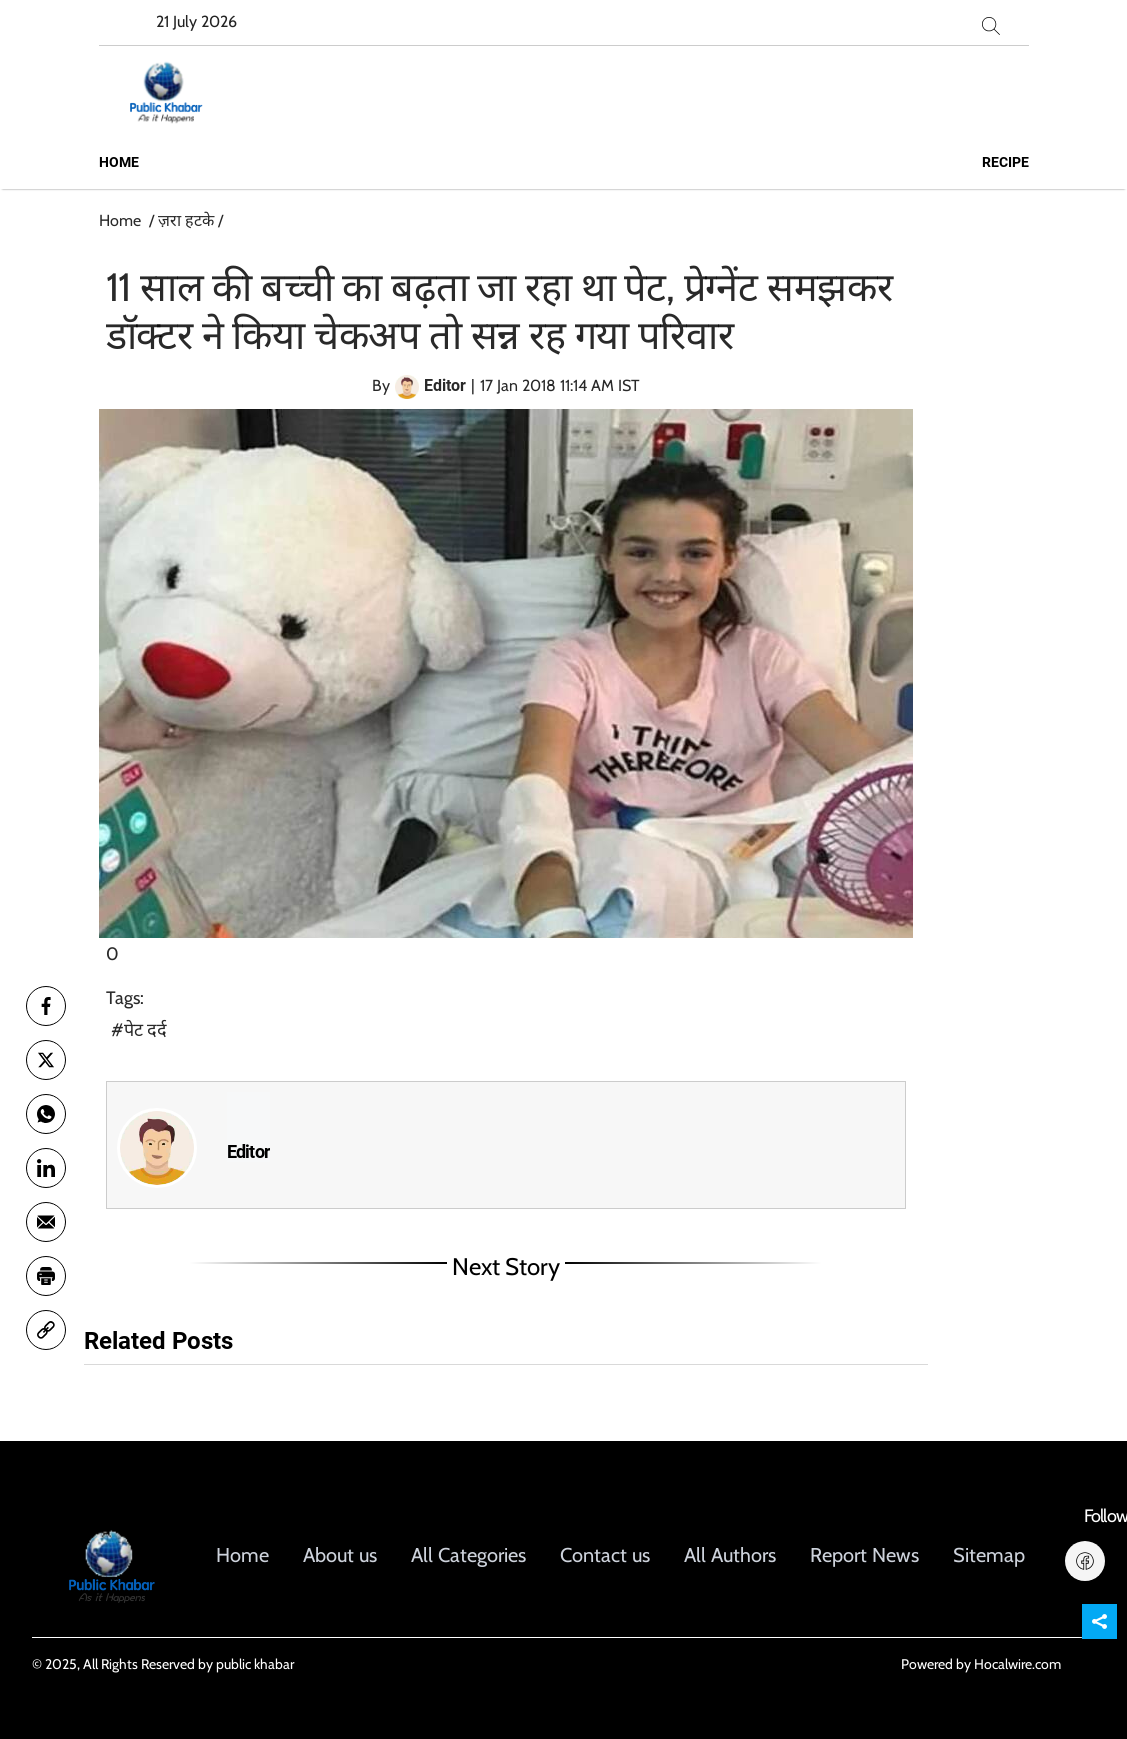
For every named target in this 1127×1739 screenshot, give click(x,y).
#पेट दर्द (139, 1030)
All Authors (730, 1555)
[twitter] (46, 1060)
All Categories (468, 1555)
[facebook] (46, 1006)
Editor (249, 1152)
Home (119, 162)
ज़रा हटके (186, 220)
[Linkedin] (46, 1168)
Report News (864, 1555)
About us (340, 1555)
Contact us (605, 1555)
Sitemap (989, 1555)
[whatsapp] (46, 1114)
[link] (46, 1330)
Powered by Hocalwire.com (981, 1664)
